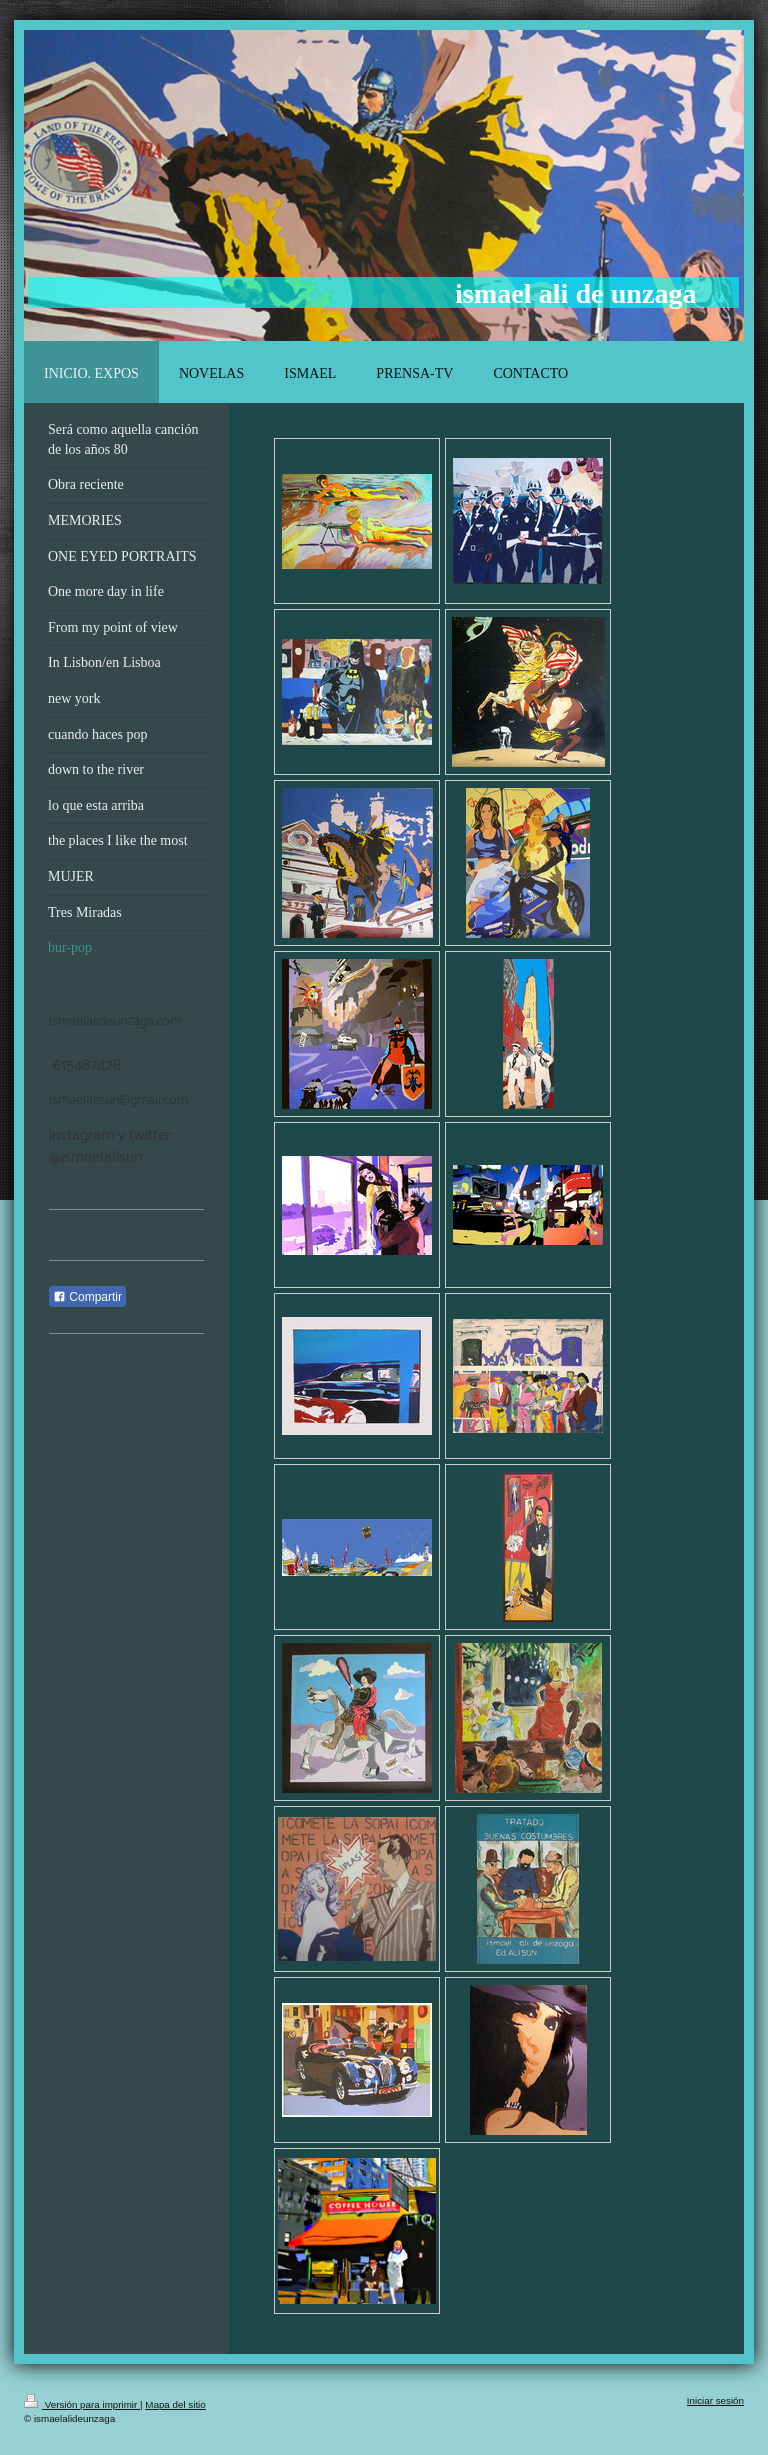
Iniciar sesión (715, 2400)
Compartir (87, 1297)
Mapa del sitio (175, 2404)
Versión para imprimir (82, 2404)
